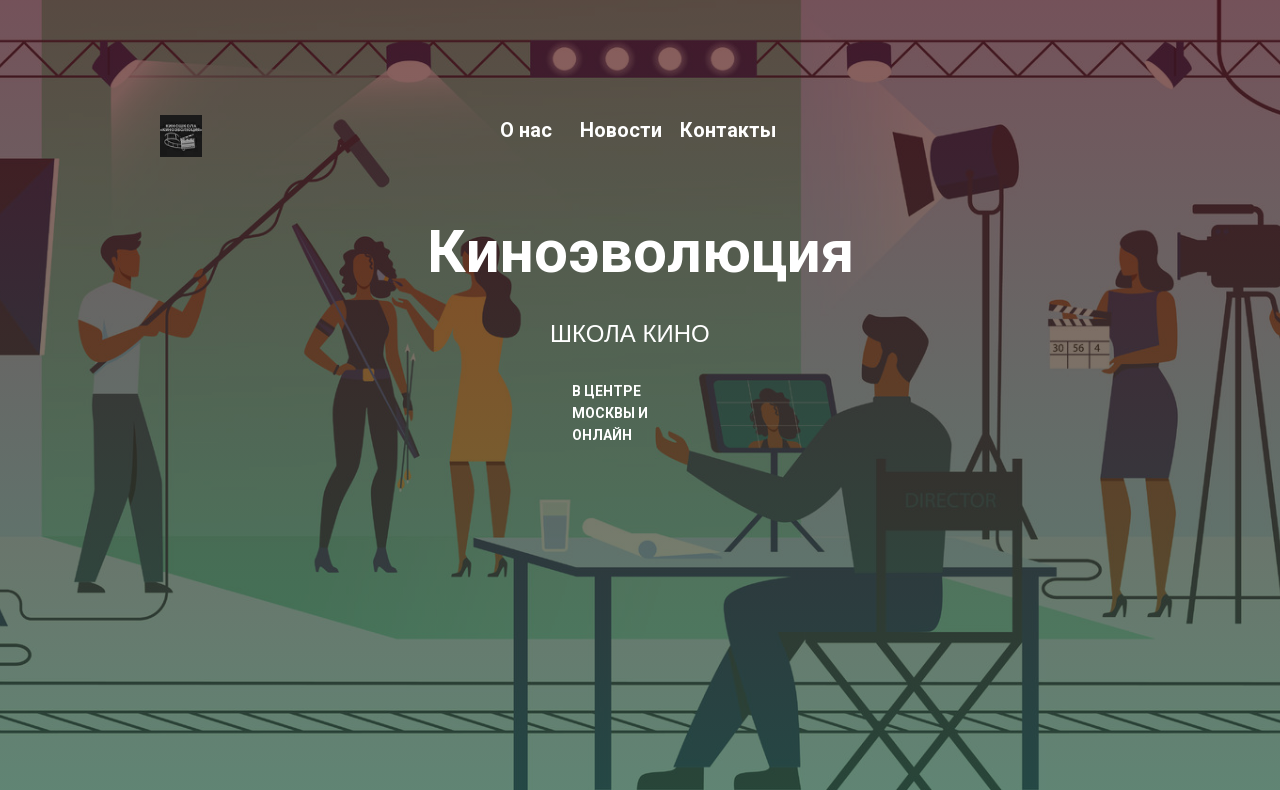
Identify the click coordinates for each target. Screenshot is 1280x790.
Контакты (728, 130)
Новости (621, 130)
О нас (526, 130)
